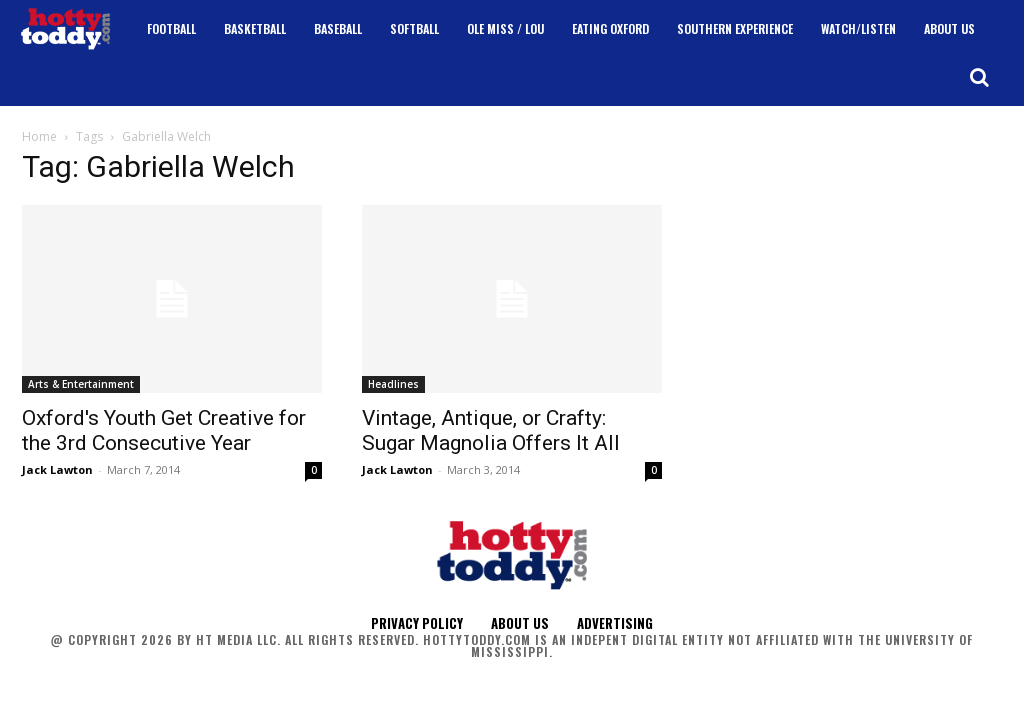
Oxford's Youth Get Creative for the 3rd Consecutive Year (164, 430)
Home (39, 136)
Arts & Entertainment (81, 384)
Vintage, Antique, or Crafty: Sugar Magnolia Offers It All (491, 430)
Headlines (393, 384)
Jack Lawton (57, 469)
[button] (979, 77)
